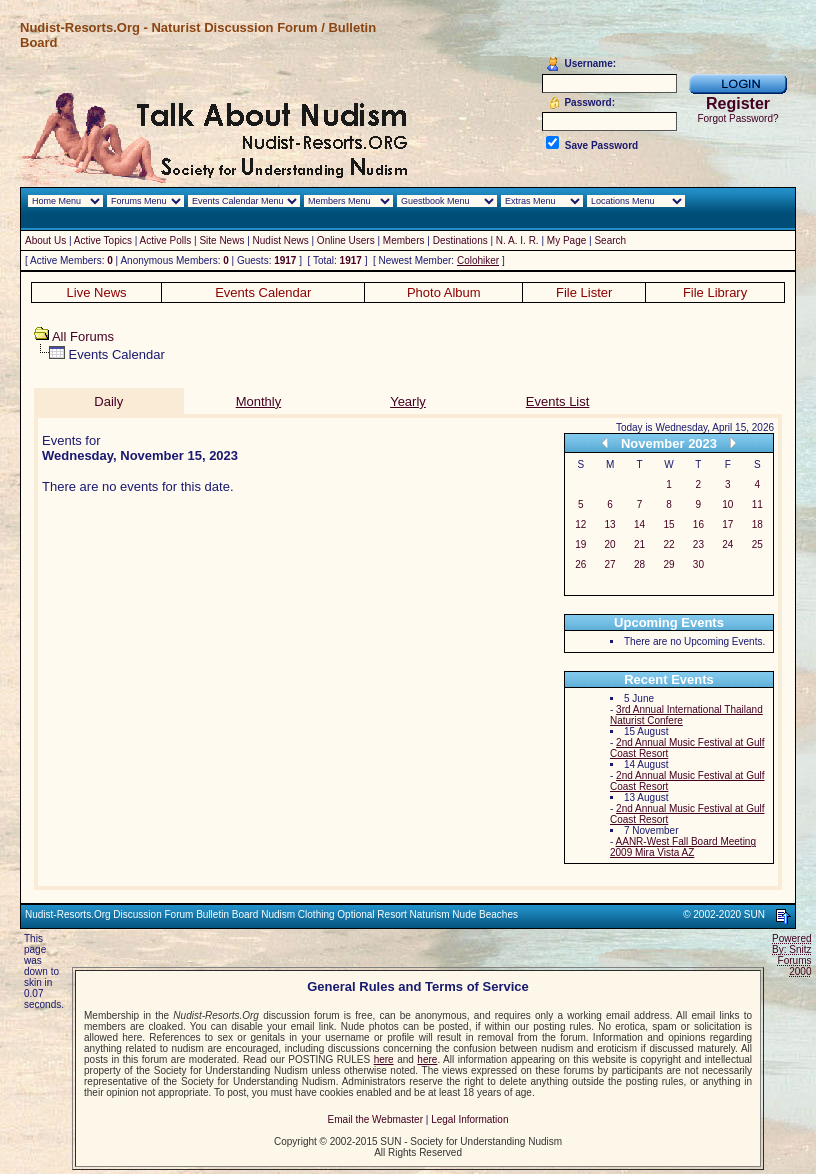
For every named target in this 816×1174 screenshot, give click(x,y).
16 (698, 524)
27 (610, 564)
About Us (45, 240)
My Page (566, 240)
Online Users (346, 240)
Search (610, 240)
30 (698, 564)
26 (580, 564)
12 (580, 524)
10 (727, 504)
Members (404, 240)
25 (757, 544)
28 (639, 564)
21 (639, 544)
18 (757, 524)
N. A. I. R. (517, 240)
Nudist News (281, 240)
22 (668, 544)
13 (610, 524)
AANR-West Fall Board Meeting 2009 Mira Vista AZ (683, 847)
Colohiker (478, 260)
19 (580, 544)
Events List (558, 401)
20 (610, 544)
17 (727, 524)
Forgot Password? (737, 118)
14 (639, 524)
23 (698, 544)
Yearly (408, 401)
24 (727, 544)
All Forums (83, 336)
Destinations (460, 240)
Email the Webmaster (375, 1119)
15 (668, 524)
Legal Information (469, 1119)
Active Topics (103, 240)
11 (757, 504)
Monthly (259, 401)
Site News (221, 240)
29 (668, 564)
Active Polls (166, 240)
